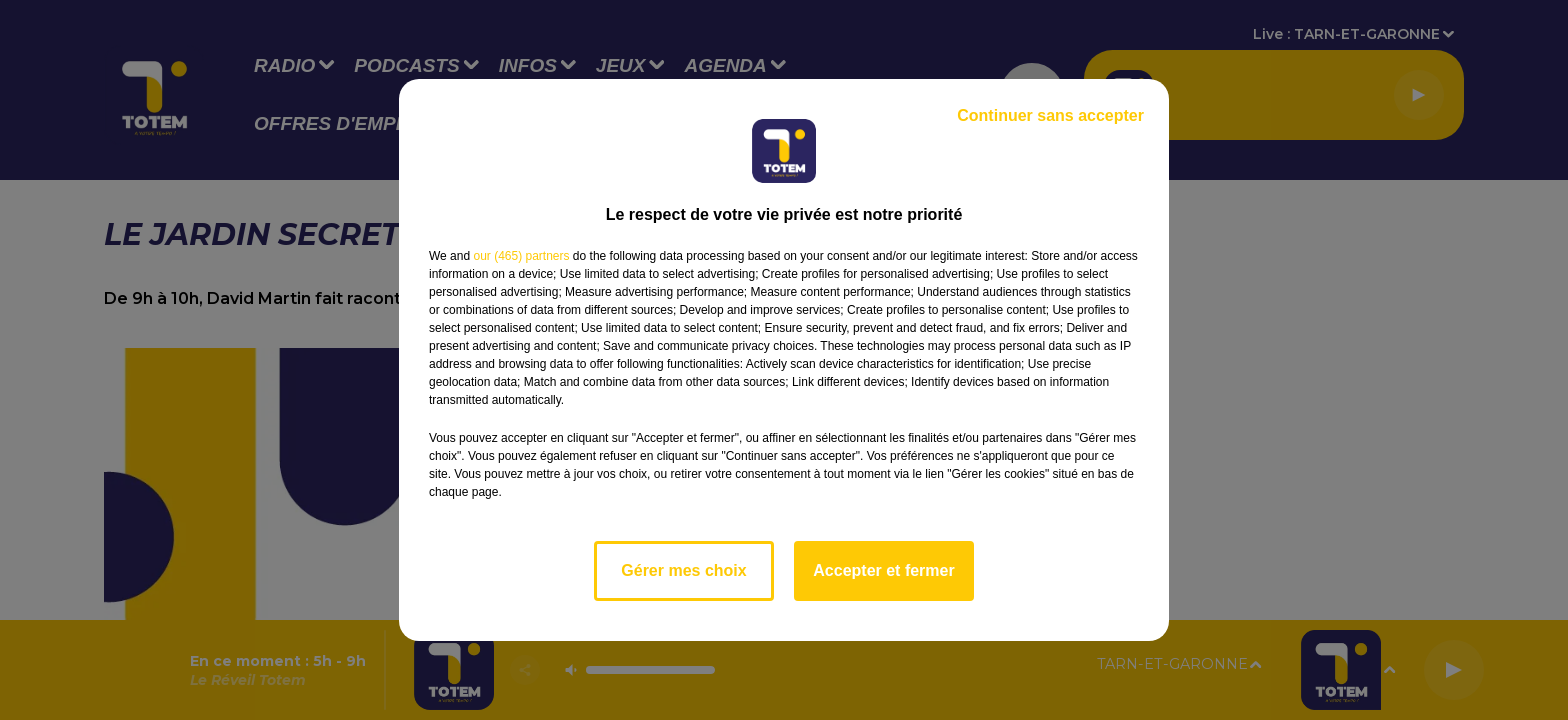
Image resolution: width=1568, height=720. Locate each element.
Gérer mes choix (683, 570)
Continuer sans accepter (1050, 115)
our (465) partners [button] (521, 256)
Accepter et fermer (883, 570)
